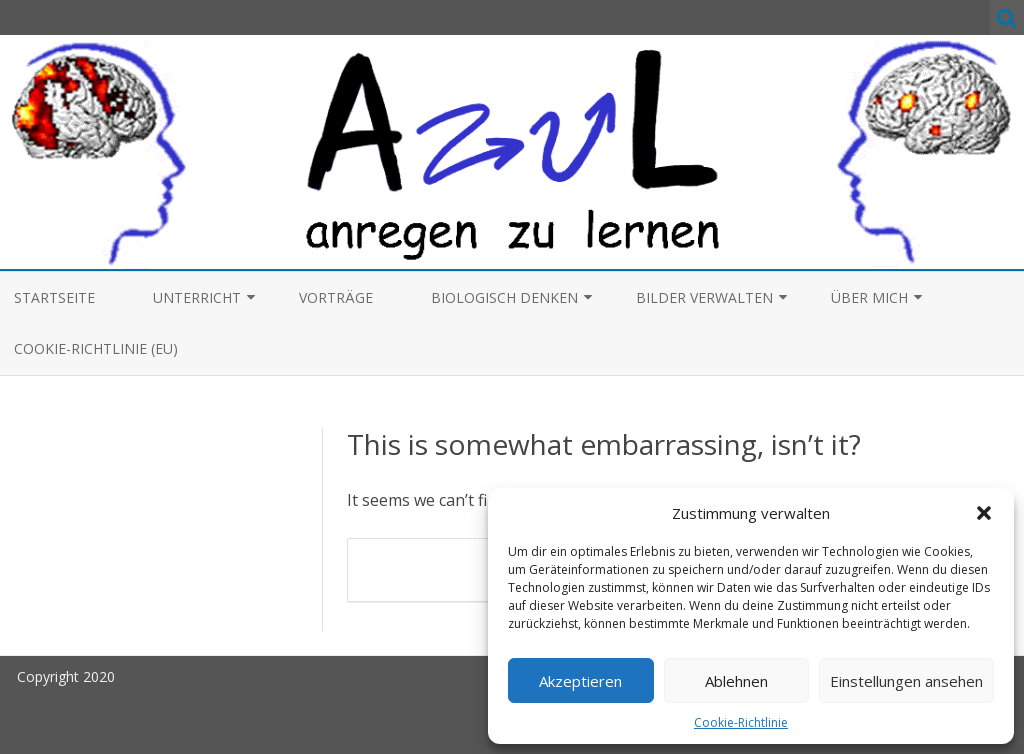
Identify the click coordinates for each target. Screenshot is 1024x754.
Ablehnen (736, 681)
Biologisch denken (504, 297)
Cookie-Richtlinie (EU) (96, 348)
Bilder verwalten (704, 297)
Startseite (54, 297)
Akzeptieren (580, 681)
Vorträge (336, 297)
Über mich (869, 297)
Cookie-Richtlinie (741, 722)
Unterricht (197, 297)
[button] (984, 513)
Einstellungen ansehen (906, 681)
